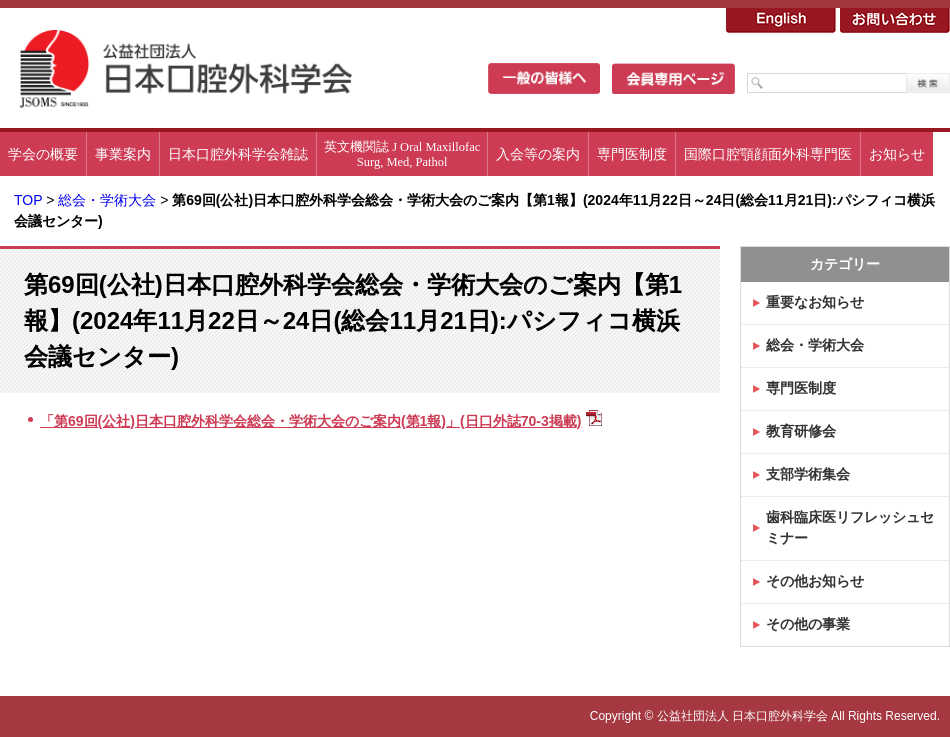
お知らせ (897, 154)
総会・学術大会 (107, 200)
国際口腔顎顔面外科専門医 (768, 154)
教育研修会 (801, 431)
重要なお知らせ (815, 302)
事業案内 (123, 154)
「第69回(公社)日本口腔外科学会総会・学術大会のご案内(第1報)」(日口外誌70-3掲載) (310, 421)
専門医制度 (632, 154)
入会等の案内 (538, 154)
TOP (28, 200)
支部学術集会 (808, 474)
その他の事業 (808, 624)
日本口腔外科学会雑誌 (238, 154)
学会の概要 (43, 154)
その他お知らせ (815, 581)
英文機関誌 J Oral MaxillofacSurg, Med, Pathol (402, 154)
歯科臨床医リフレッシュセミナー (850, 527)
